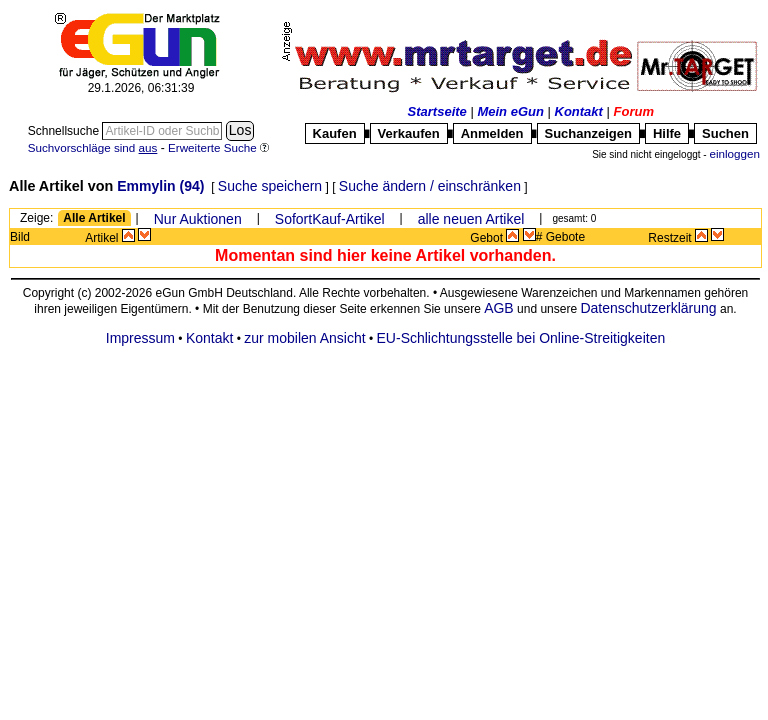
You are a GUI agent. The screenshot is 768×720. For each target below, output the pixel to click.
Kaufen (335, 133)
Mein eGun (510, 111)
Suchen (725, 133)
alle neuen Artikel (471, 219)
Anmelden (492, 133)
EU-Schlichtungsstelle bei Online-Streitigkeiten (521, 338)
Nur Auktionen (198, 219)
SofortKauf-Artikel (330, 219)
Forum (634, 111)
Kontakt (579, 111)
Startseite (437, 111)
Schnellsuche (65, 131)
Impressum (140, 338)
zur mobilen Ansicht (304, 338)
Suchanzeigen (588, 133)
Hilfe (667, 133)
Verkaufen (409, 133)
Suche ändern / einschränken (430, 186)
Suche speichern (270, 186)
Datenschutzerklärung (648, 308)
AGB (499, 308)
